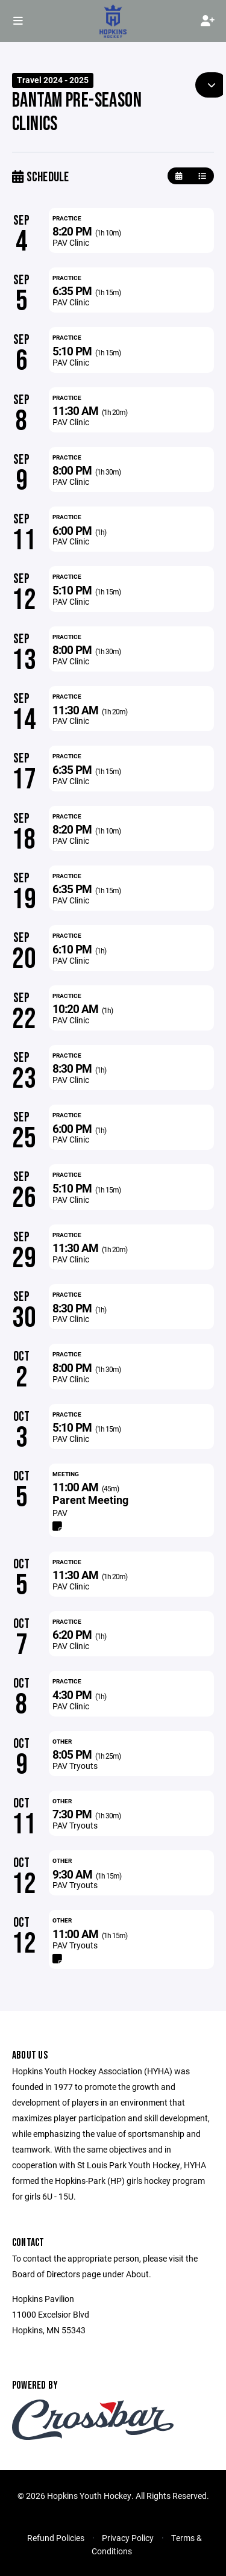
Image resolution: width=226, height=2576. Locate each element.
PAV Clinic (70, 242)
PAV (59, 1512)
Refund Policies (55, 2537)
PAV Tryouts (75, 1765)
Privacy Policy (128, 2537)
